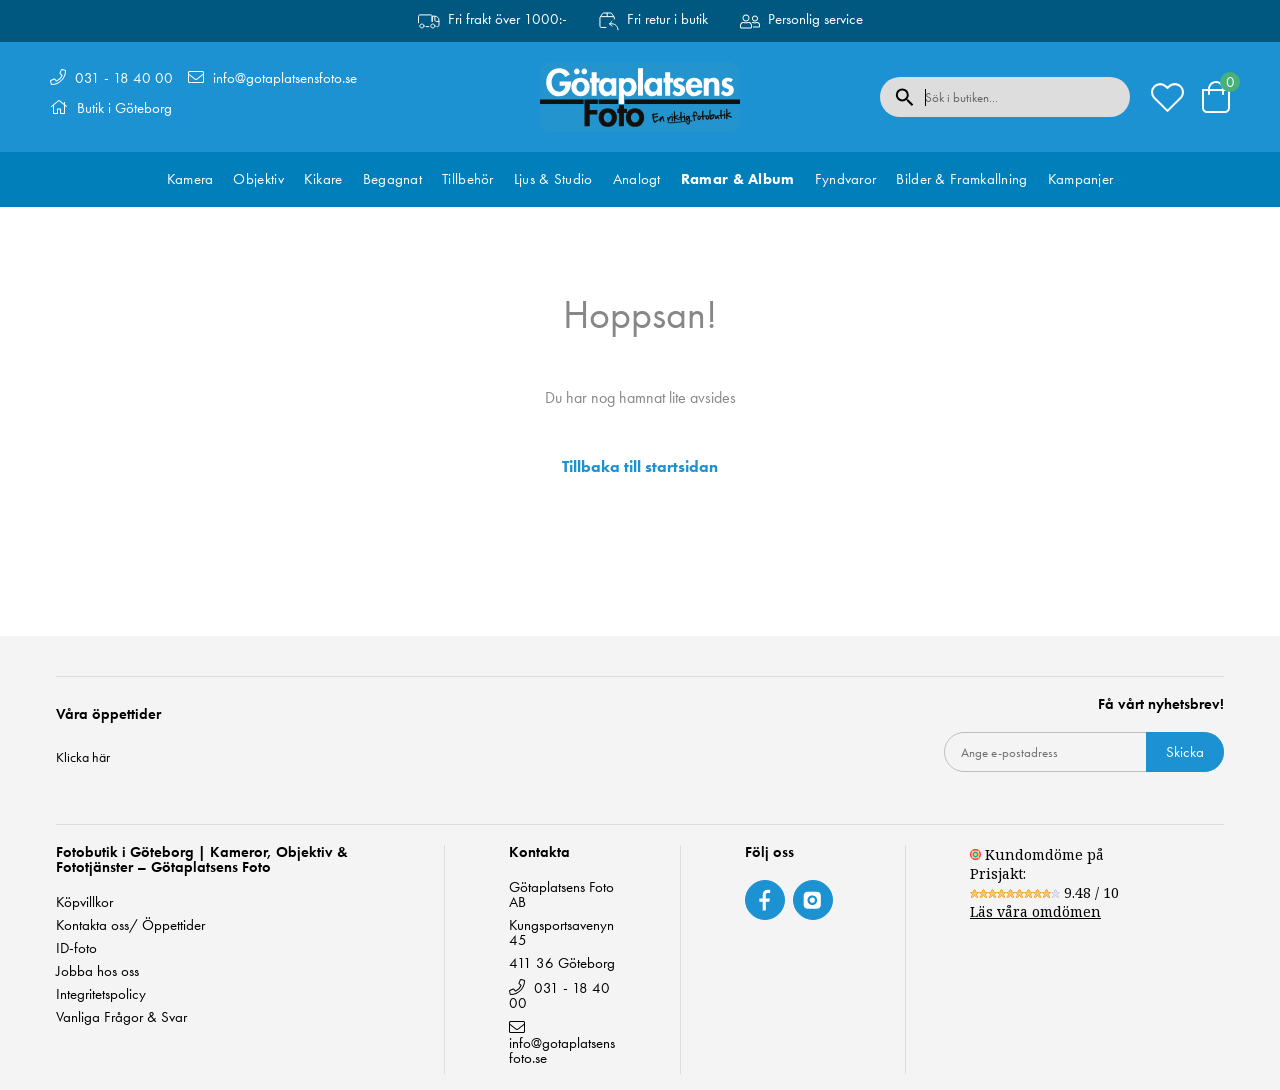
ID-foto (76, 948)
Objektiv (258, 179)
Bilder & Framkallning (961, 179)
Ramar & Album (738, 179)
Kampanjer (1081, 179)
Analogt (637, 179)
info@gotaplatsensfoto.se (285, 78)
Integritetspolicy (101, 994)
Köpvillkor (84, 902)
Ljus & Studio (553, 179)
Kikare (323, 179)
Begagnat (392, 179)
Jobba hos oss (97, 971)
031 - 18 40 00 (124, 78)
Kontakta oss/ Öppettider (130, 925)
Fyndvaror (846, 179)
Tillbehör (468, 179)
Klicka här (83, 757)
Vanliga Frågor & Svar (121, 1017)
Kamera (190, 179)
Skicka (1185, 752)
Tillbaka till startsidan (640, 467)
